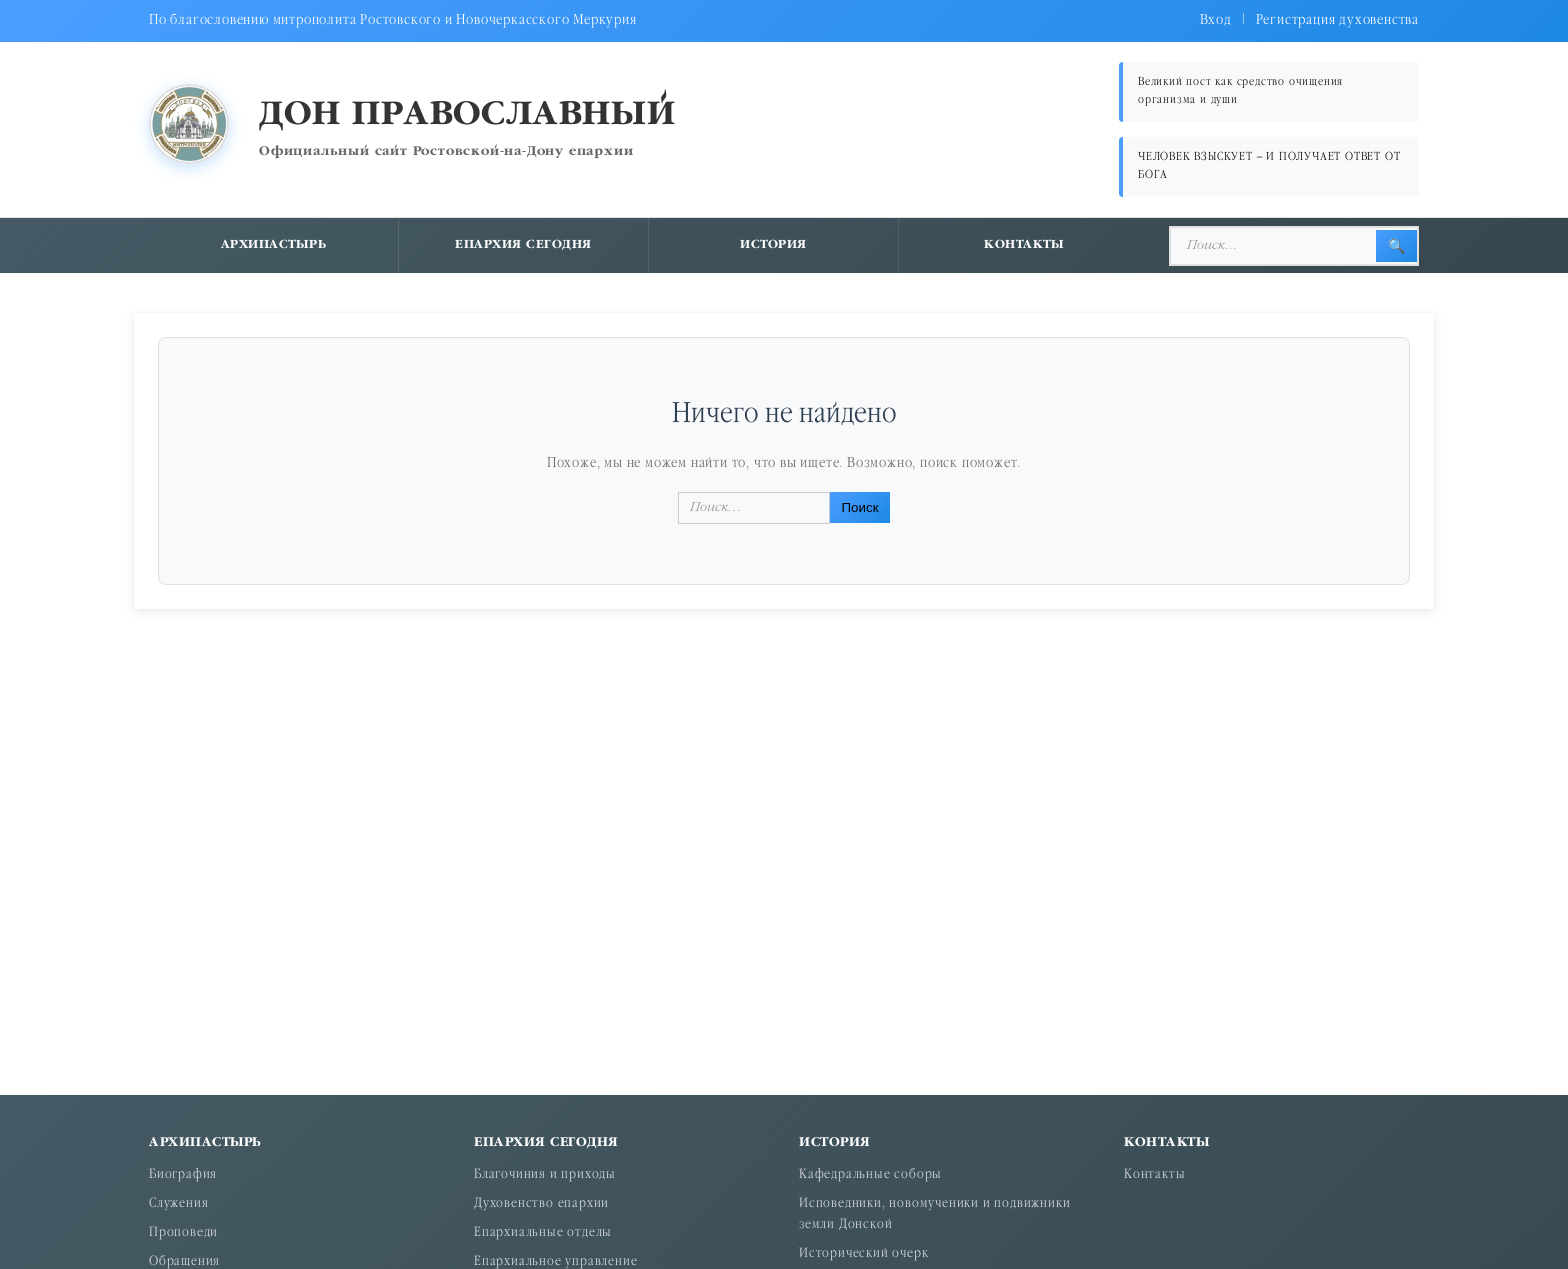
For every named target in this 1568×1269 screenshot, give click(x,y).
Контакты (1024, 245)
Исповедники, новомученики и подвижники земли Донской (934, 1215)
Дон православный (467, 115)
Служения (178, 1204)
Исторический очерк (863, 1254)
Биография (183, 1175)
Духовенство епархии (541, 1204)
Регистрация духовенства (1337, 20)
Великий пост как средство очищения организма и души (1240, 91)
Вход (1216, 20)
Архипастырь (274, 245)
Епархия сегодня (523, 245)
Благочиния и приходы (545, 1175)
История (773, 245)
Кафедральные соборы (870, 1175)
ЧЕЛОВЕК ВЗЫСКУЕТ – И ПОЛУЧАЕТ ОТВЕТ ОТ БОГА (1269, 166)
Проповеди (183, 1233)
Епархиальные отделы (543, 1233)
